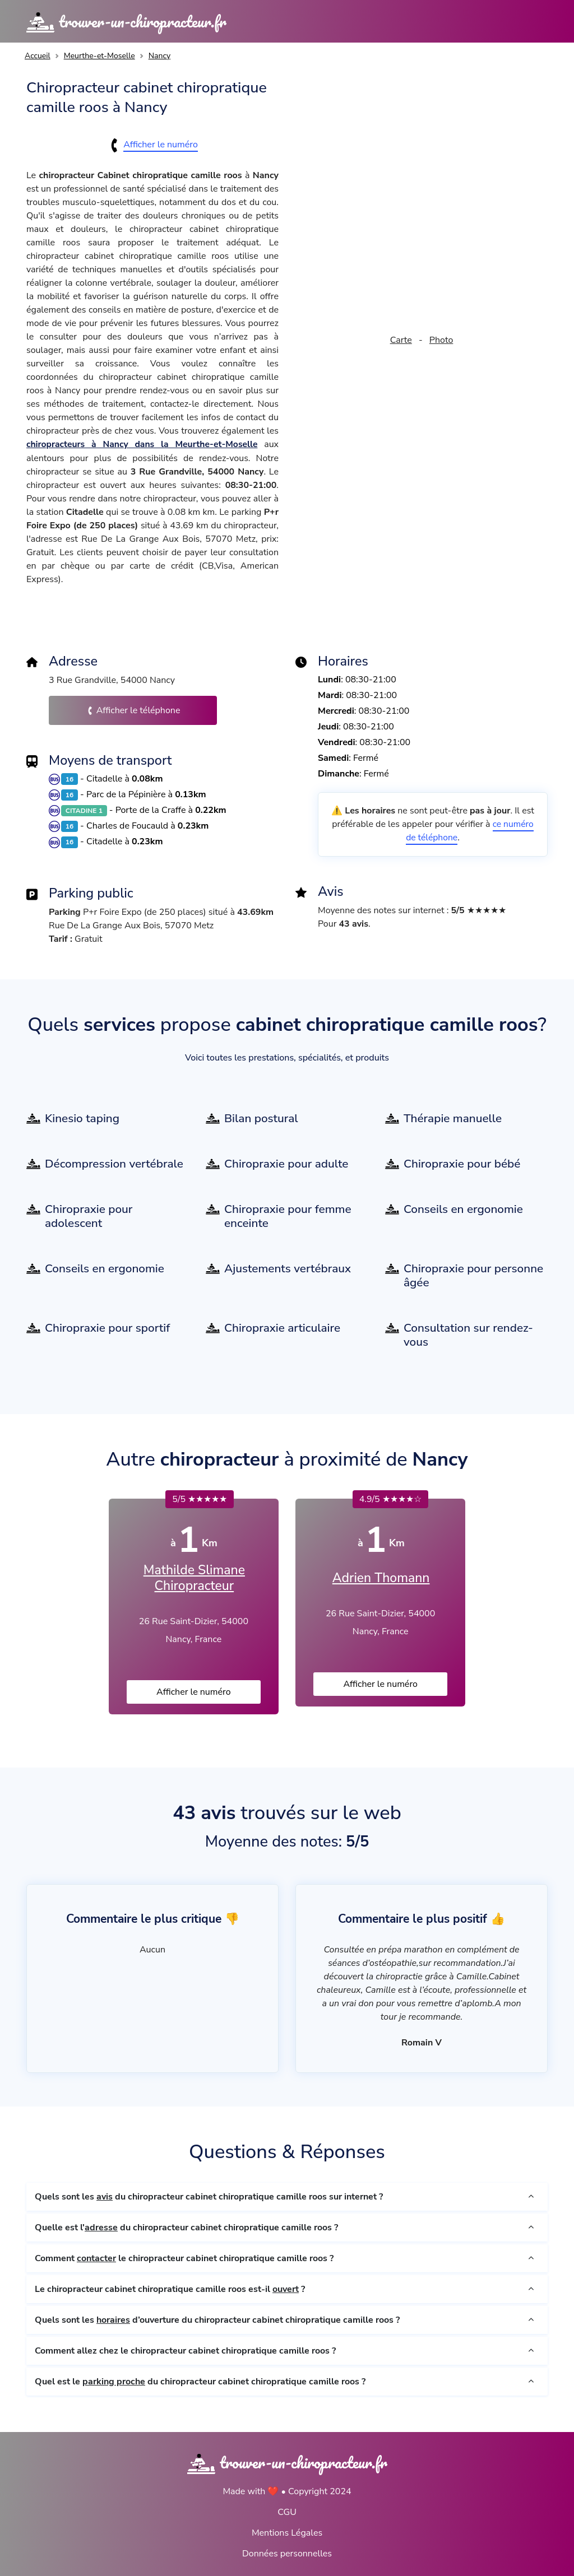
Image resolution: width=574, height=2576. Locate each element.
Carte (401, 340)
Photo (441, 340)
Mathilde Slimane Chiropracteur (194, 1577)
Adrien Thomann (380, 1578)
